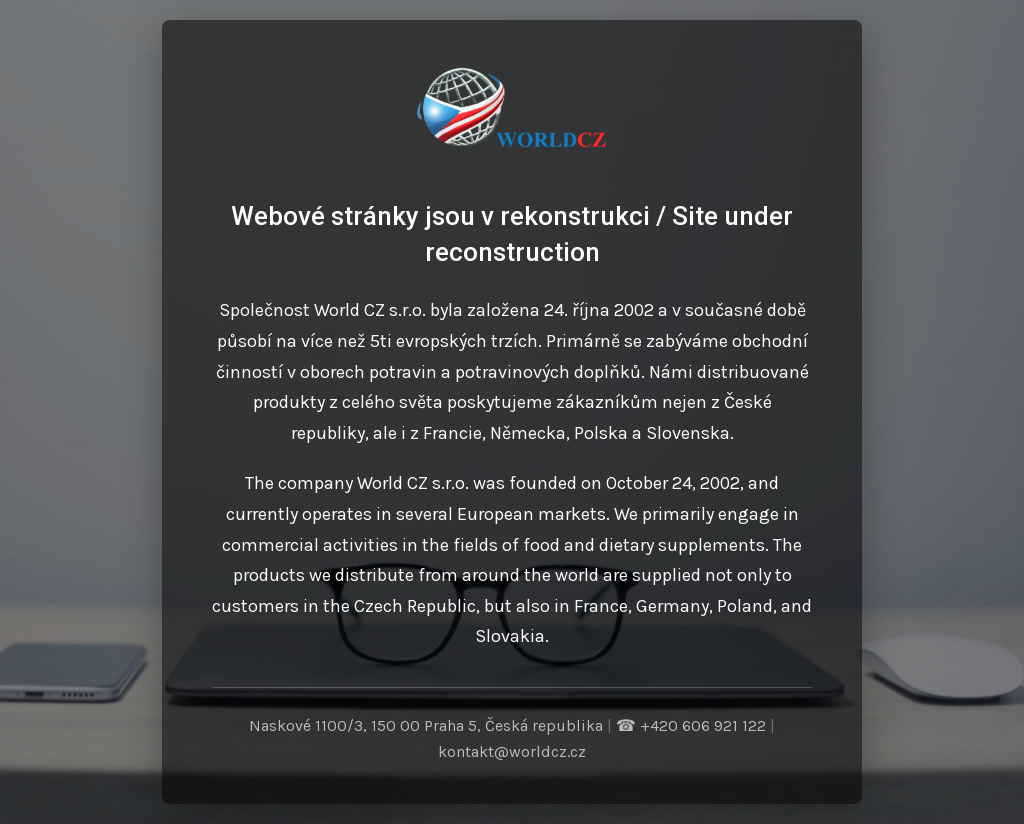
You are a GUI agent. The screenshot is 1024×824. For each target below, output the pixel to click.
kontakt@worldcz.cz (512, 751)
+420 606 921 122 (703, 725)
